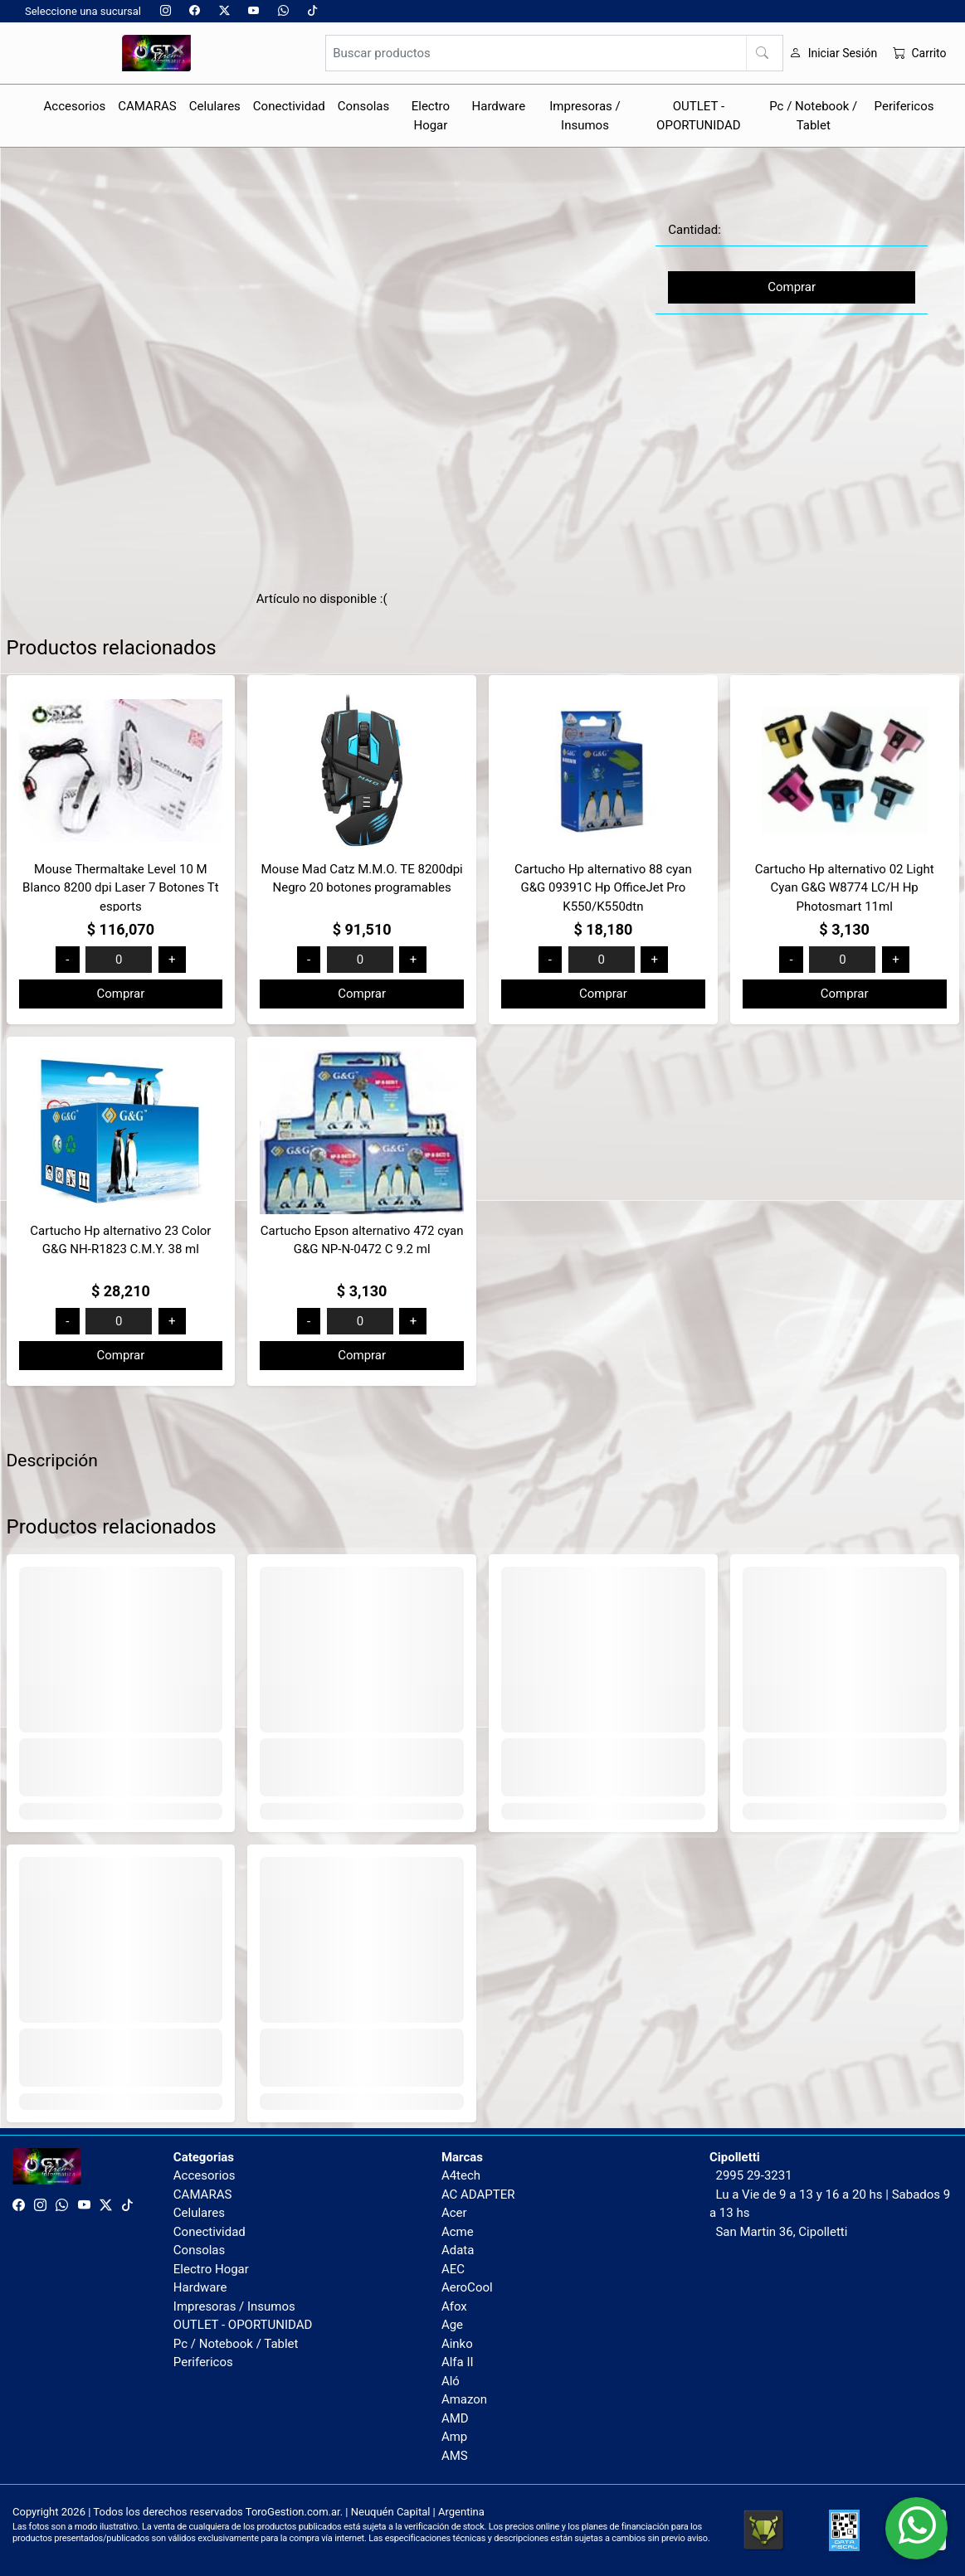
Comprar (792, 286)
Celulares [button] (215, 106)
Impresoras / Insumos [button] (584, 116)
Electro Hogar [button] (431, 116)
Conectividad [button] (289, 106)
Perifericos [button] (904, 106)
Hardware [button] (499, 106)
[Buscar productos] (554, 53)
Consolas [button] (363, 106)
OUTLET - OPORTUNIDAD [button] (698, 116)
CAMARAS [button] (147, 106)
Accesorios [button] (75, 106)
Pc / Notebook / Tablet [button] (813, 116)
